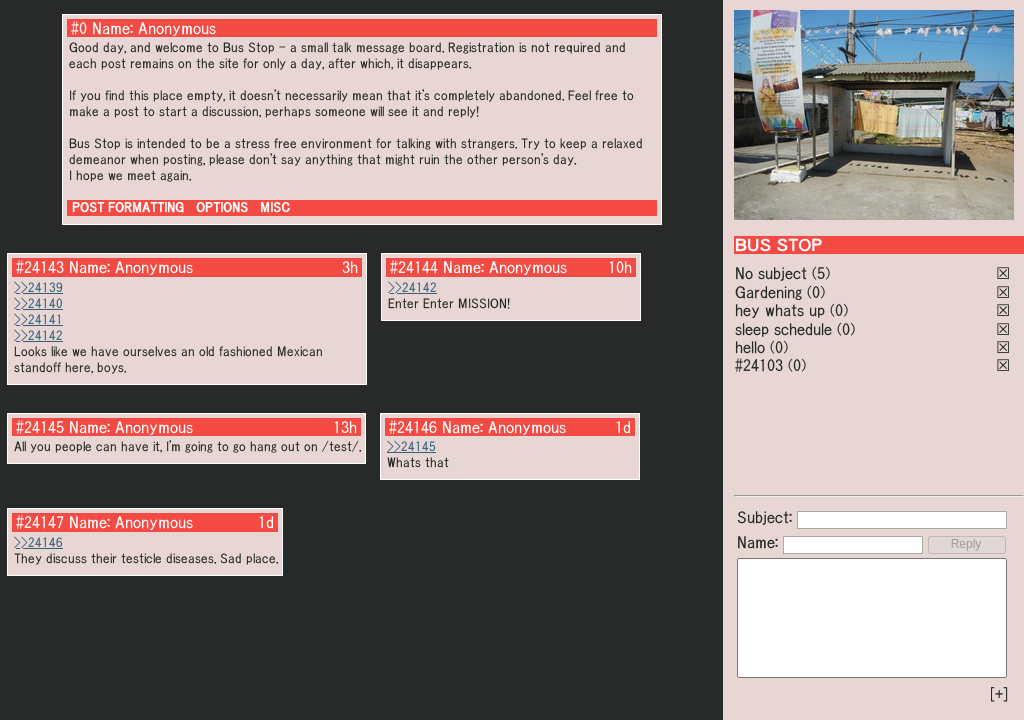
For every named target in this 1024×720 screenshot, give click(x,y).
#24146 (413, 427)
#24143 (40, 267)
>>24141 (38, 319)
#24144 (414, 267)
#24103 (759, 365)
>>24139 (38, 287)
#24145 (40, 427)
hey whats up (780, 310)
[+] (999, 694)
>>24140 (38, 303)
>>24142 (38, 335)
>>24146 (38, 542)
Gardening (768, 292)
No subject (773, 273)
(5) (821, 273)
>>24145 (411, 446)
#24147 (40, 522)
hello (750, 347)
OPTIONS (222, 207)
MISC (275, 207)
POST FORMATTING (128, 207)
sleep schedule (783, 329)
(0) (816, 292)
